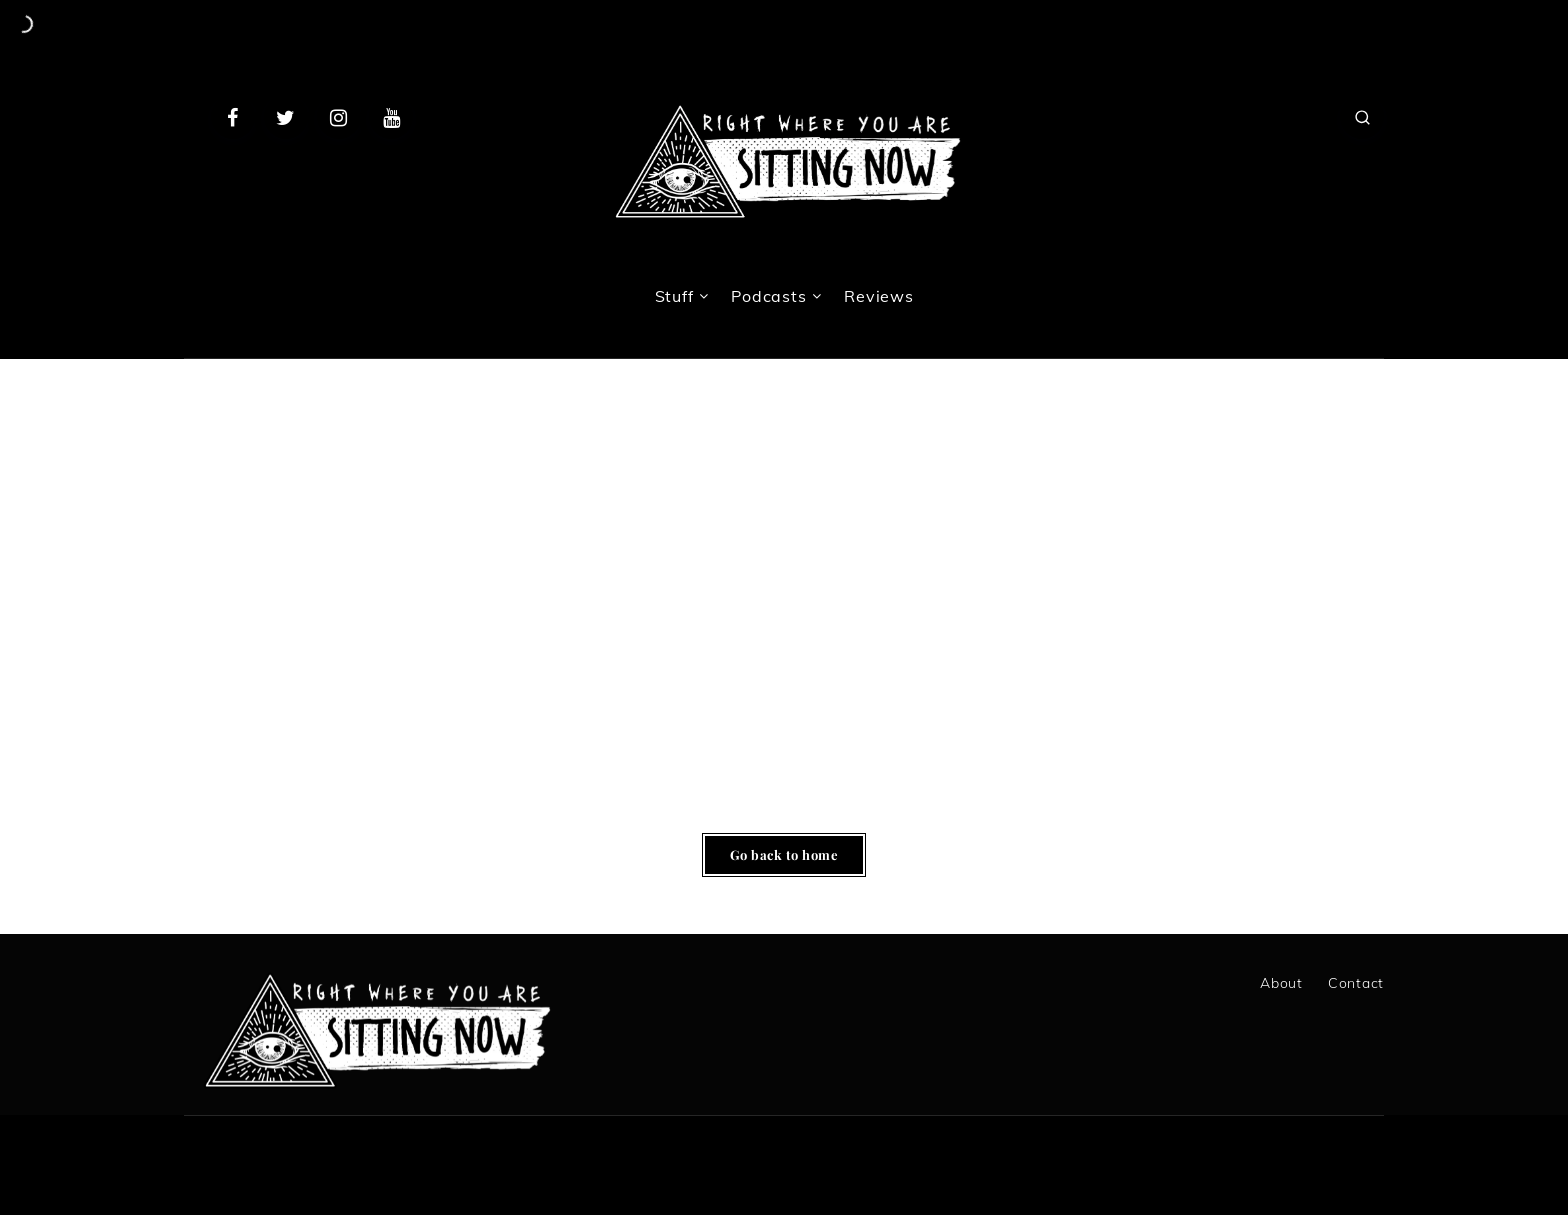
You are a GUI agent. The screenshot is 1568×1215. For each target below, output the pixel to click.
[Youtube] (391, 117)
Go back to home (784, 854)
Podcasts (768, 296)
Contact (1356, 983)
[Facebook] (233, 117)
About (1281, 983)
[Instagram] (339, 117)
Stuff (674, 296)
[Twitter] (286, 117)
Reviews (878, 296)
